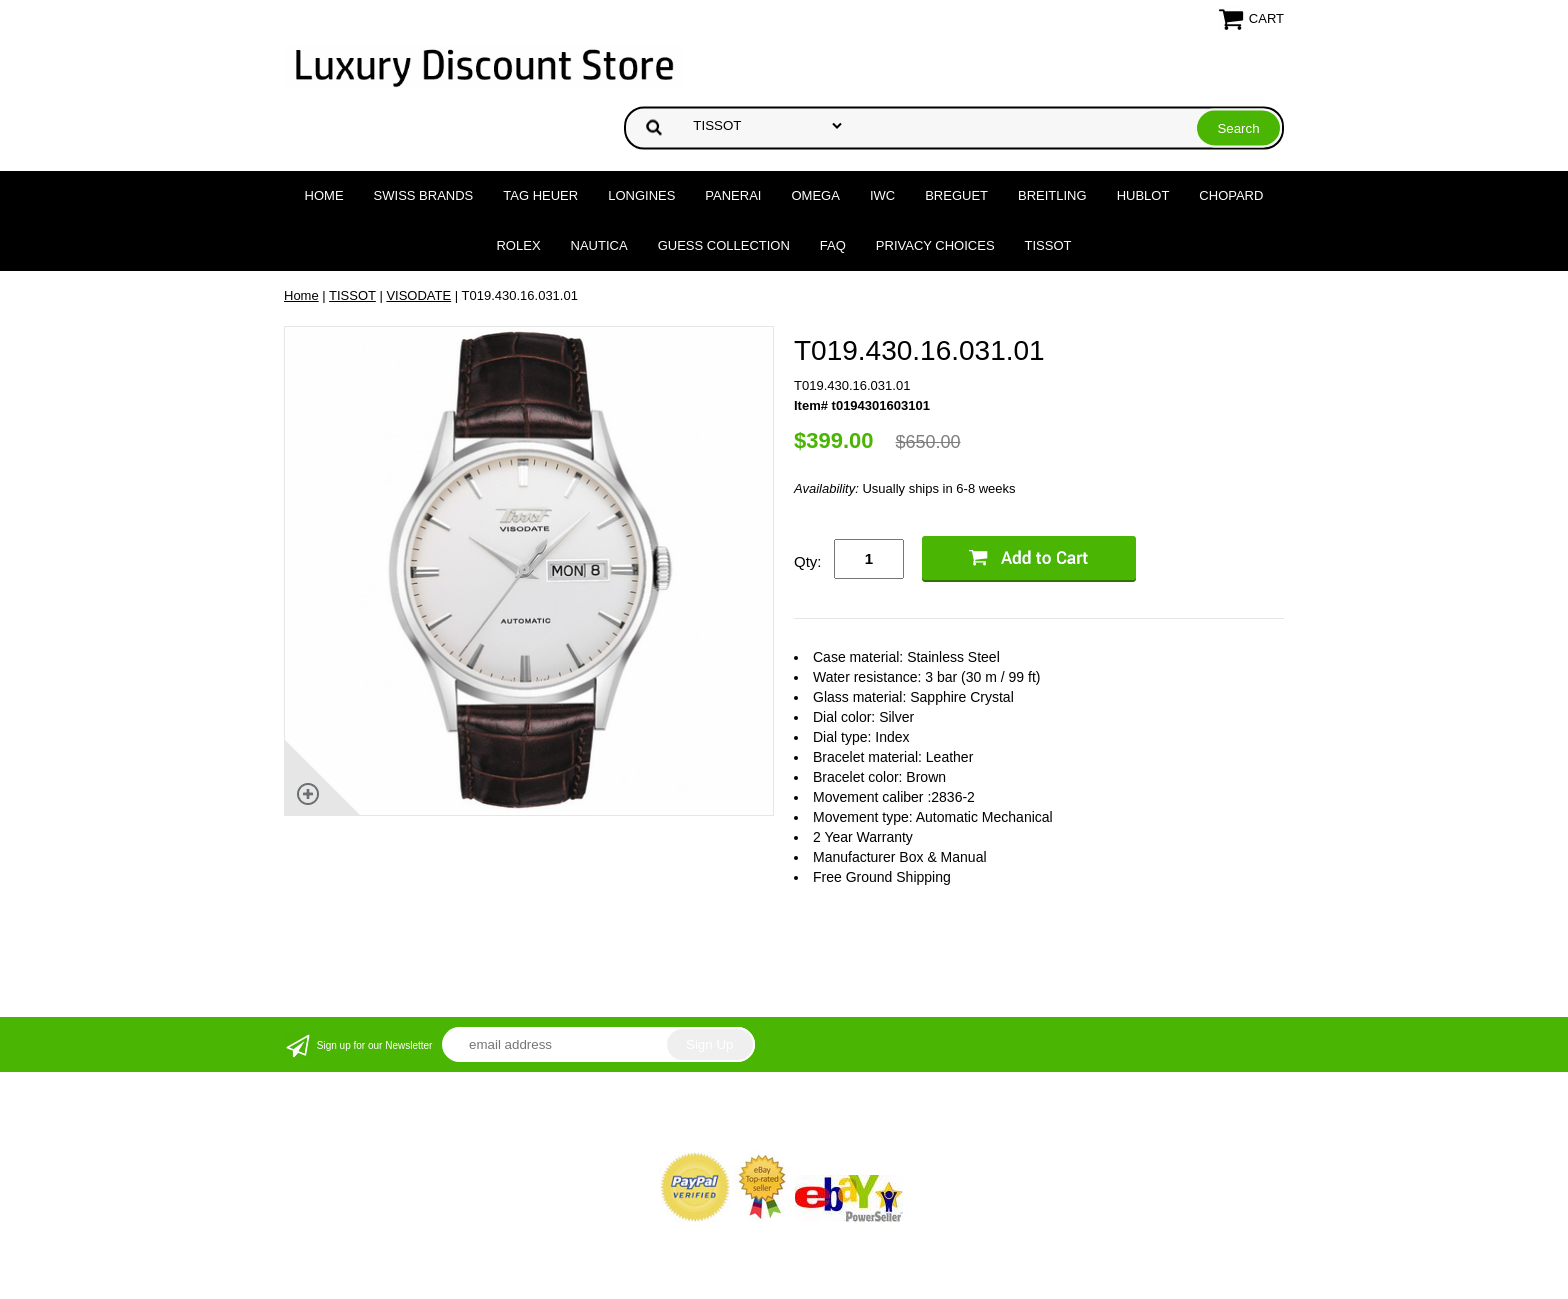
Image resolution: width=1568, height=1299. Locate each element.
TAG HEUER (540, 195)
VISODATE (418, 295)
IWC (882, 195)
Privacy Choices (935, 245)
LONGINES (641, 195)
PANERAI (733, 195)
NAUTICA (599, 245)
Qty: (808, 561)
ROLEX (518, 245)
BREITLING (1052, 195)
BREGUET (956, 195)
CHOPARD (1231, 195)
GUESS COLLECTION (724, 245)
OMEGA (815, 195)
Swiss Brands (424, 195)
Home (324, 195)
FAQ (833, 245)
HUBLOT (1143, 195)
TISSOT (1048, 245)
